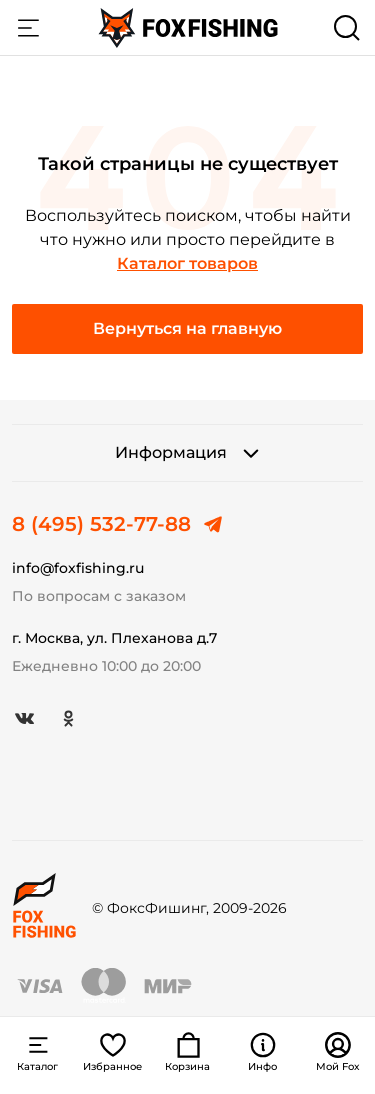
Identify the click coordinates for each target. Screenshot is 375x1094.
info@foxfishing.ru (78, 568)
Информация (188, 453)
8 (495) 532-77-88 (101, 524)
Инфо (262, 1052)
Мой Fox (338, 1052)
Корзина (187, 1052)
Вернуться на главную (187, 328)
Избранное (112, 1052)
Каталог (28, 28)
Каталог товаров (187, 263)
